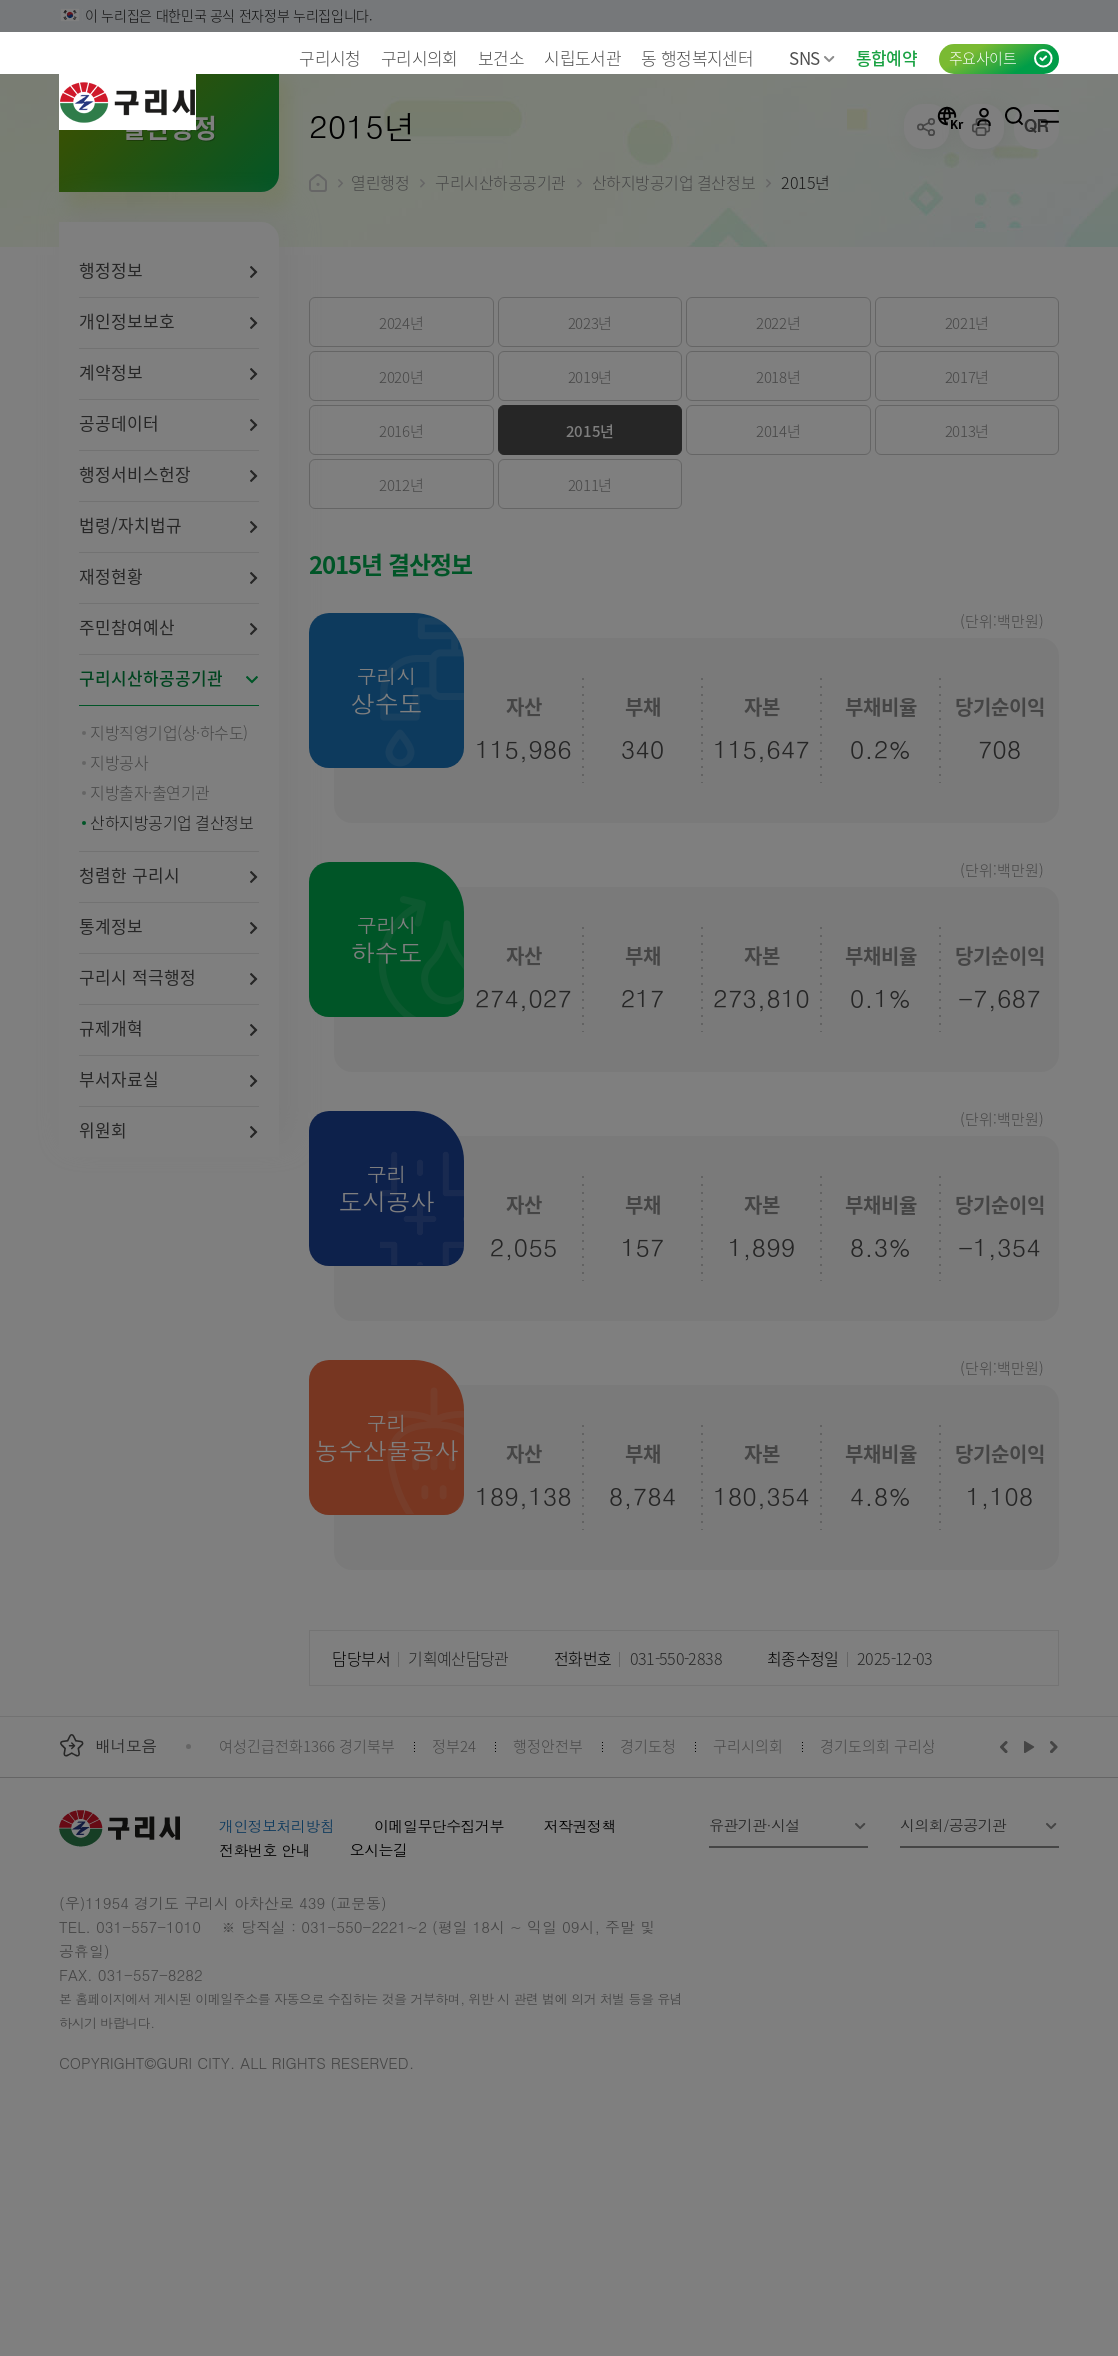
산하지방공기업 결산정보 (673, 312)
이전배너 (1008, 1876)
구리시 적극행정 (137, 1106)
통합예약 (886, 57)
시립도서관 (582, 57)
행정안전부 (548, 1875)
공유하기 (926, 256)
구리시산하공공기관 (151, 807)
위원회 (103, 1259)
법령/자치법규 (130, 654)
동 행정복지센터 (697, 57)
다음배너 (1051, 1876)
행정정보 (111, 399)
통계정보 (111, 1055)
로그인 (984, 116)
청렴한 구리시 (129, 1004)
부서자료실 (119, 1208)
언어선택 (950, 116)
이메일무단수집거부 (439, 1955)
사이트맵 (1046, 116)
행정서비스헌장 (135, 603)
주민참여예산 (127, 756)
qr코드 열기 (1036, 256)
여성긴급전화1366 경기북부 (307, 1875)
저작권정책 (580, 1955)
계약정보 (111, 501)
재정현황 (111, 705)
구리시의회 (419, 57)
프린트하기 (981, 256)
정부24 (454, 1875)
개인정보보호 (127, 450)
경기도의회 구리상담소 (892, 1875)
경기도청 (648, 1875)
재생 (1029, 1876)
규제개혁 (111, 1157)
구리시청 (329, 57)
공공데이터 (119, 552)
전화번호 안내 (264, 1979)
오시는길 (379, 1979)
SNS (812, 57)
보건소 (501, 57)
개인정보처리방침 (276, 1955)
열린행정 (380, 312)
